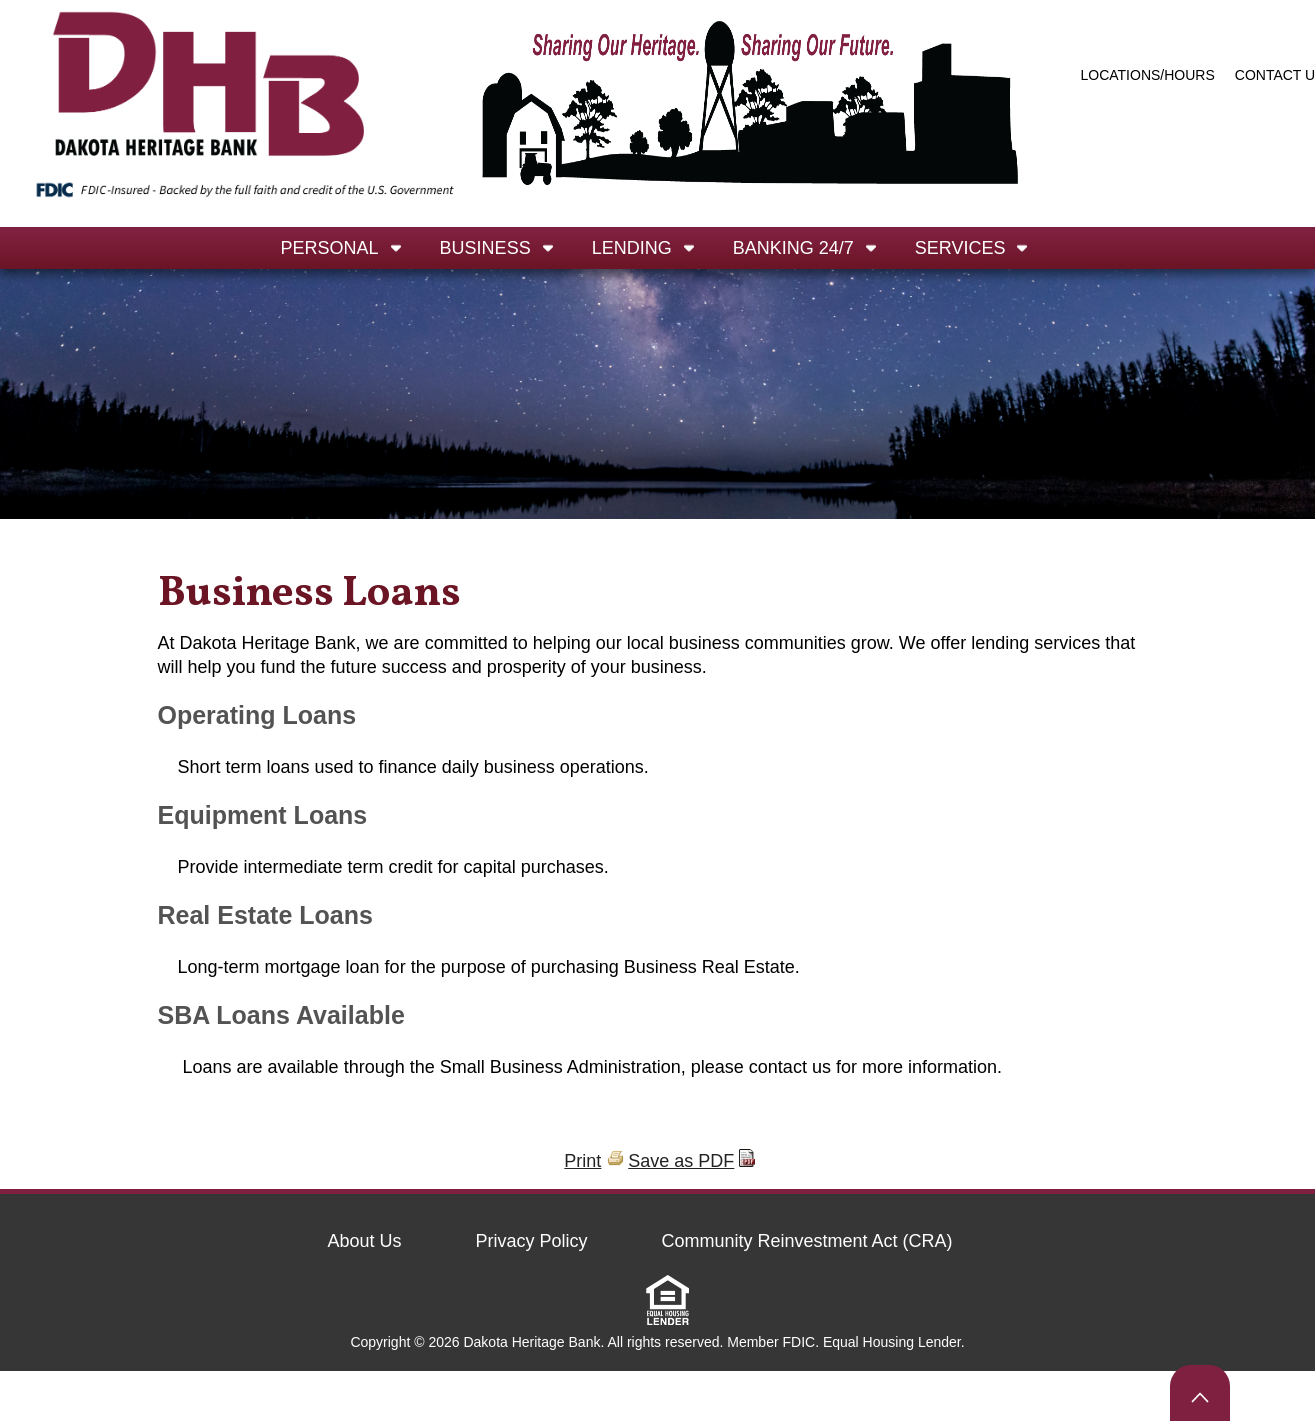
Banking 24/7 (793, 248)
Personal (330, 248)
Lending (632, 248)
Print (582, 1161)
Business (485, 248)
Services (960, 248)
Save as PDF (681, 1161)
